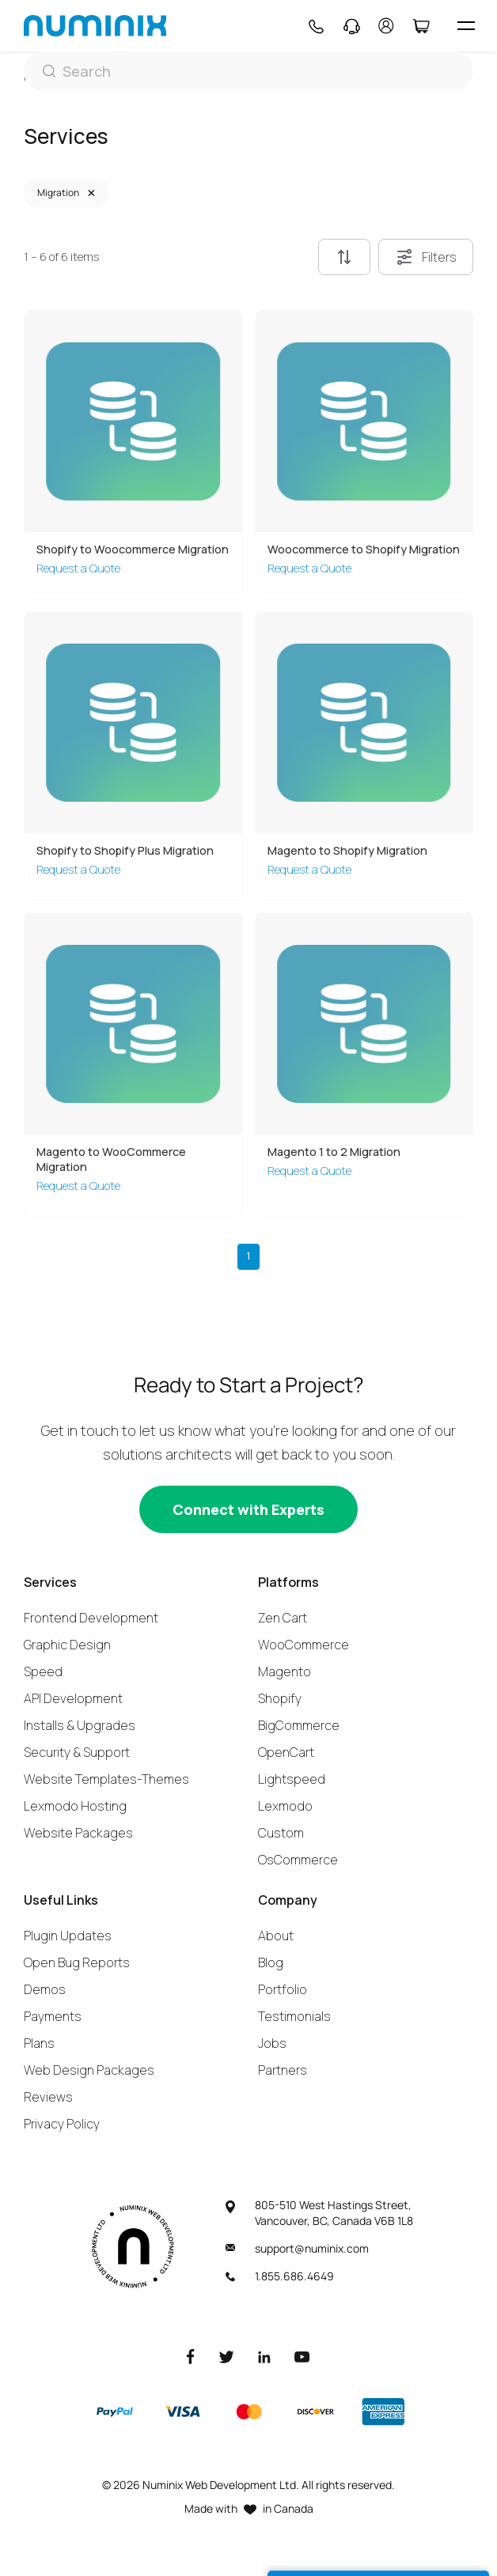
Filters (426, 256)
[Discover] (316, 2411)
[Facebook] (191, 2356)
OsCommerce (298, 1859)
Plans (39, 2043)
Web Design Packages (89, 2070)
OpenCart (286, 1752)
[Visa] (182, 2411)
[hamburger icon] (466, 25)
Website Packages (78, 1832)
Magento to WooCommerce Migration (111, 1159)
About (276, 1935)
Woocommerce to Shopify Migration (363, 549)
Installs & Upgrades (79, 1725)
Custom (281, 1832)
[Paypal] (115, 2411)
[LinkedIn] (264, 2356)
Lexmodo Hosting (75, 1806)
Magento (284, 1671)
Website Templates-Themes (106, 1779)
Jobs (272, 2043)
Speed (43, 1671)
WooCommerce (303, 1644)
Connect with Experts (248, 1509)
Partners (282, 2070)
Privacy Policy (62, 2123)
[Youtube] (302, 2356)
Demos (45, 1989)
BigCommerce (299, 1725)
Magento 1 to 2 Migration (333, 1151)
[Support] (352, 26)
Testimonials (294, 2016)
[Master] (248, 2411)
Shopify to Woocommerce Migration (132, 549)
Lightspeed (291, 1779)
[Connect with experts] (248, 1509)
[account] (386, 25)
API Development (73, 1698)
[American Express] (383, 2411)
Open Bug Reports (77, 1962)
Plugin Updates (68, 1935)
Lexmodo (285, 1806)
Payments (53, 2016)
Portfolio (282, 1989)
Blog (270, 1962)
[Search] (248, 71)
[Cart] (421, 26)
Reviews (48, 2097)
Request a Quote (78, 568)
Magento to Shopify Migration (347, 850)
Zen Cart (282, 1617)
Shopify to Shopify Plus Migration (125, 850)
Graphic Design (67, 1644)
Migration (58, 192)
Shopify (280, 1698)
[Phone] (315, 26)
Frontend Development (91, 1617)
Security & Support (77, 1752)
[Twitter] (226, 2356)
